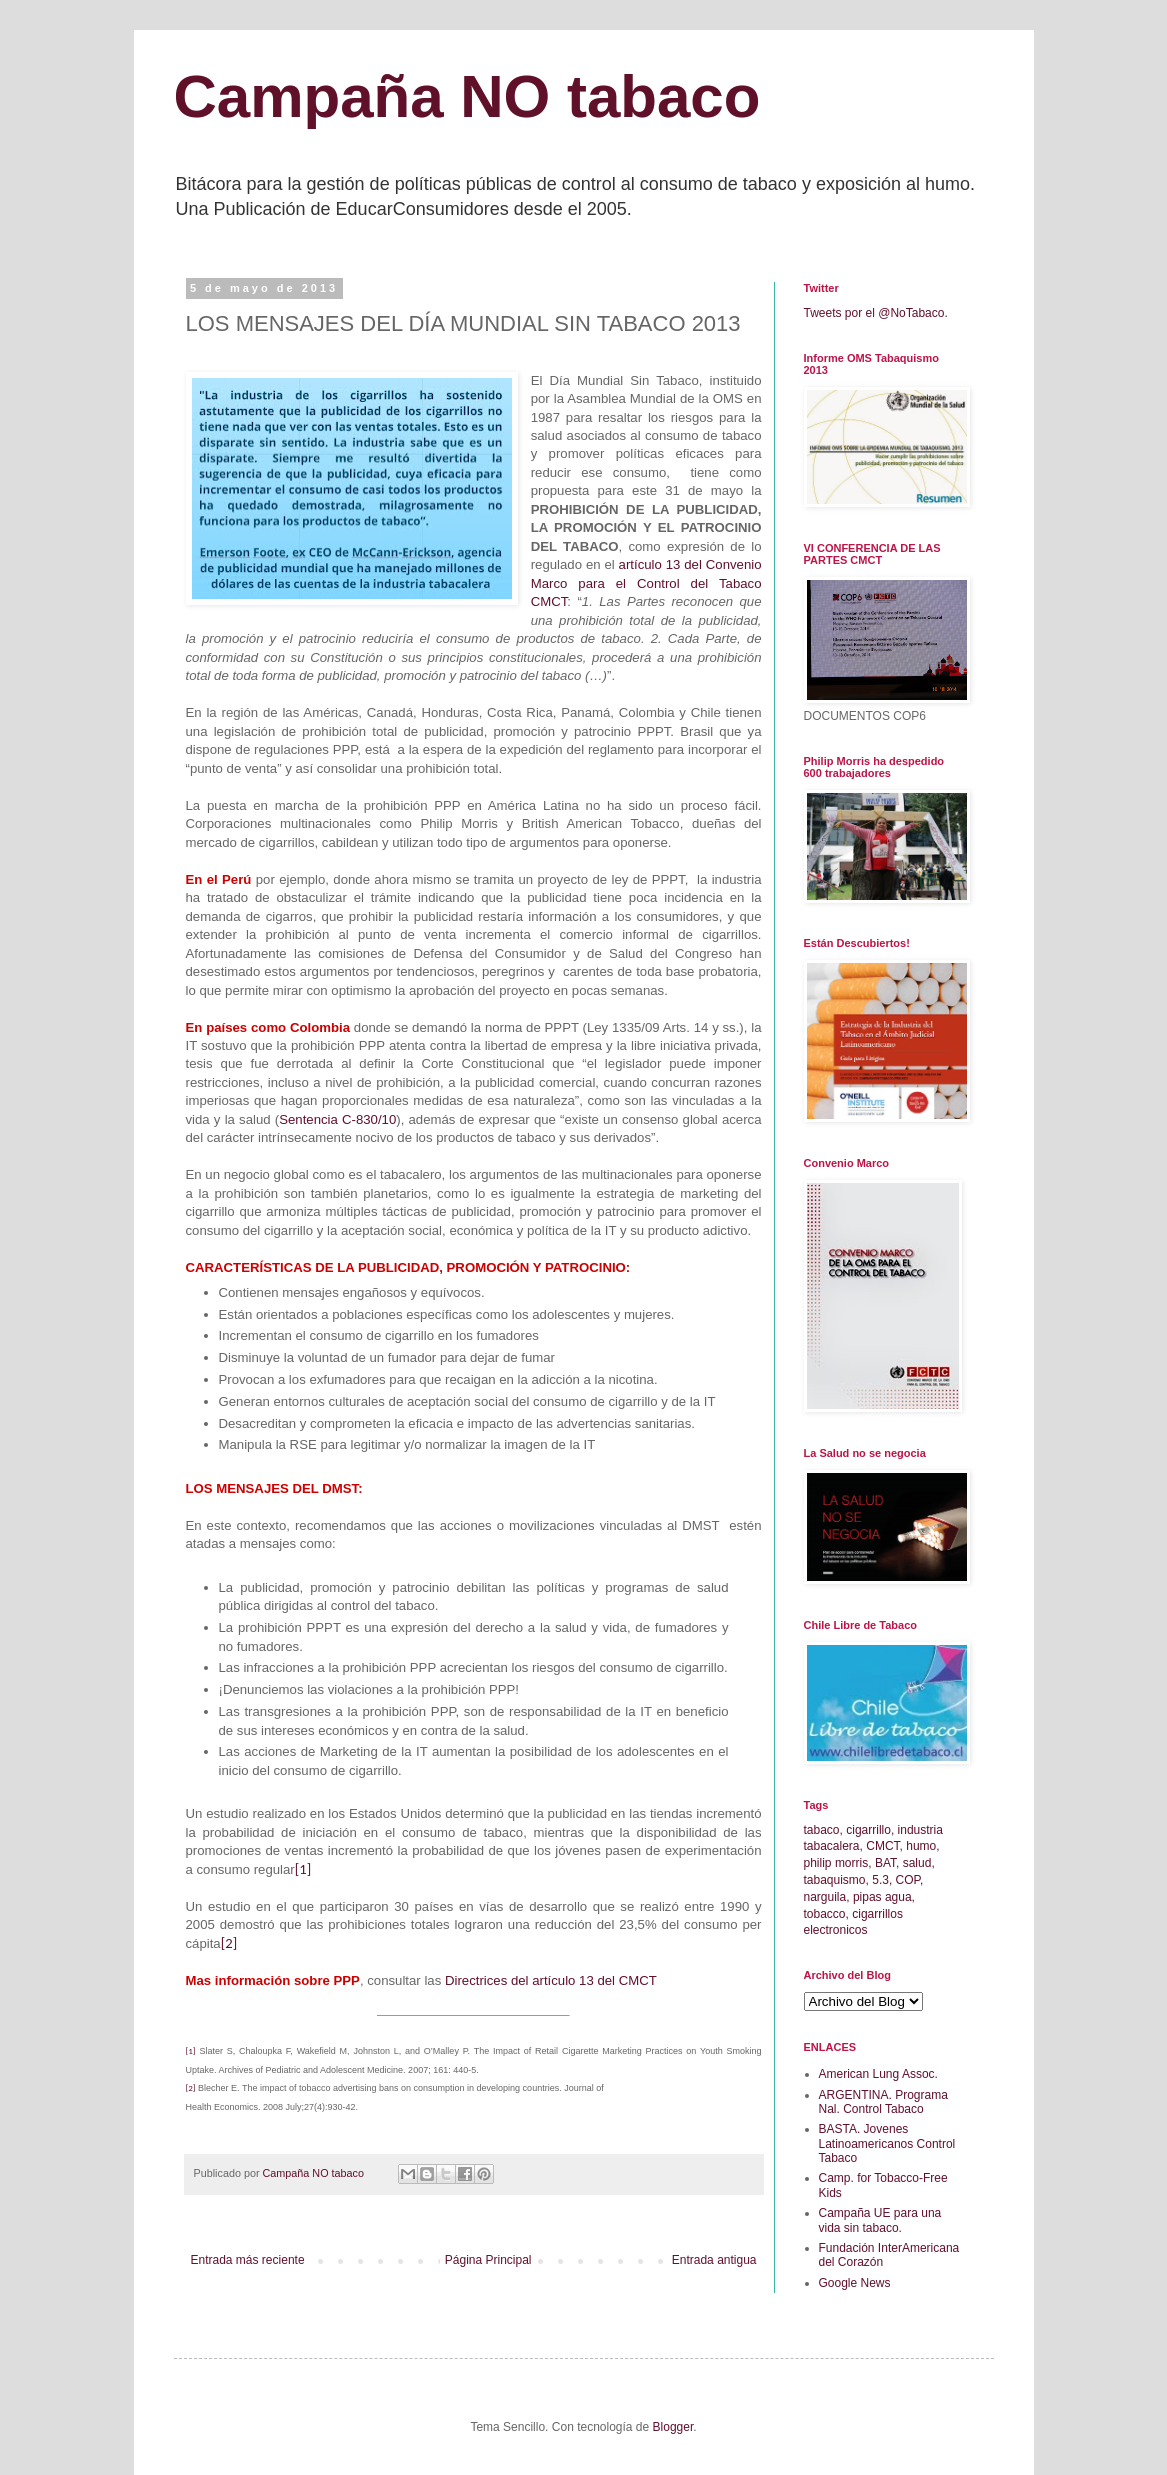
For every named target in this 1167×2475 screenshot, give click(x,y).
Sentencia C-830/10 (337, 1119)
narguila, (827, 1897)
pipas (867, 1897)
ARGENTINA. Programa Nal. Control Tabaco (883, 2102)
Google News (855, 2283)
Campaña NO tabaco (467, 96)
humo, (922, 1846)
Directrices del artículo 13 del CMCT (551, 1980)
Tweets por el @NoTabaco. (876, 313)
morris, (853, 1863)
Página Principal (488, 2260)
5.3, (882, 1880)
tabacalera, (833, 1846)
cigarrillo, (870, 1830)
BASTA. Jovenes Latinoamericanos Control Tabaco (887, 2143)
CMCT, (884, 1846)
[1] (303, 1869)
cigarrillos (877, 1914)
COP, (910, 1880)
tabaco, (823, 1830)
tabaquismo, (836, 1880)
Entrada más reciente (248, 2260)
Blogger (673, 2427)
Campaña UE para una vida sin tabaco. (880, 2220)
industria (920, 1830)
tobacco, (826, 1914)
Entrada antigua (714, 2260)
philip (818, 1863)
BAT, (887, 1863)
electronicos (836, 1930)
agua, (900, 1897)
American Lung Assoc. (878, 2074)
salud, (919, 1863)
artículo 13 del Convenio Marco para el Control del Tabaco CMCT (646, 583)
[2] (229, 1943)
